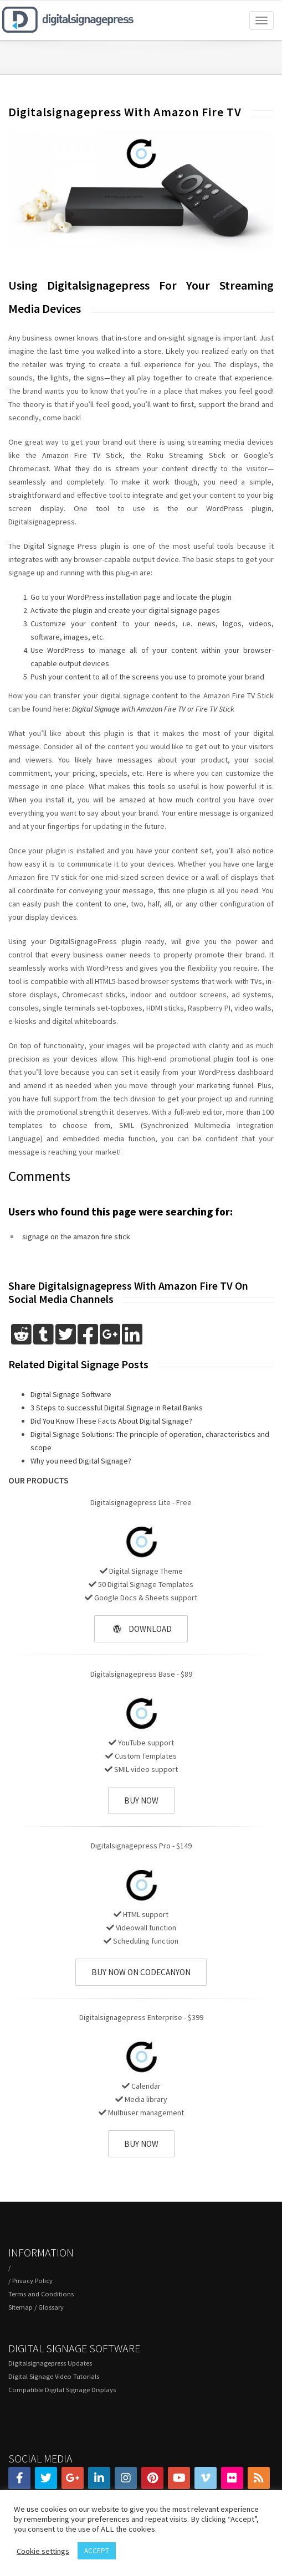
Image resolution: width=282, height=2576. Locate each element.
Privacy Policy (32, 2280)
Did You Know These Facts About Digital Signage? (111, 1421)
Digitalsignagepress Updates (50, 2363)
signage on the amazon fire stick (76, 1236)
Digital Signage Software (70, 1394)
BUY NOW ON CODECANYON (141, 1972)
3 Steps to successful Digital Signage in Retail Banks (116, 1408)
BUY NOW (141, 1800)
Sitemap (20, 2307)
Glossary (51, 2307)
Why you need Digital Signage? (80, 1461)
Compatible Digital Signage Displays (62, 2390)
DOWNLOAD (142, 1629)
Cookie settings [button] (43, 2551)
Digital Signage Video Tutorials (53, 2376)
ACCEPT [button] (96, 2551)
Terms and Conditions (41, 2294)
